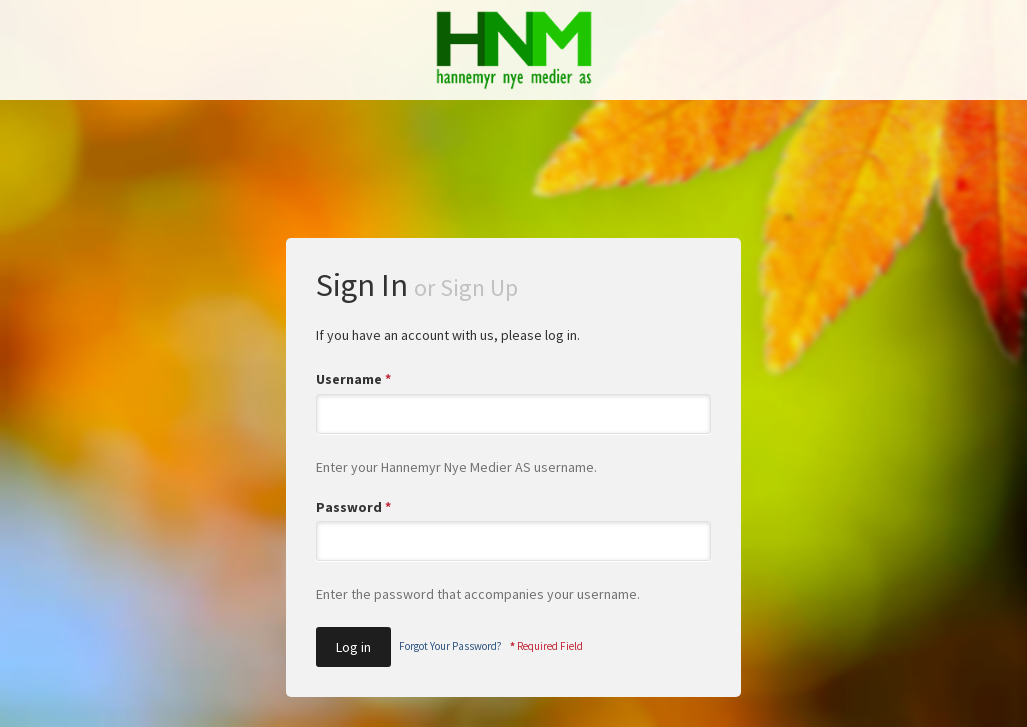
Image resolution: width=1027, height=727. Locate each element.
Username (353, 379)
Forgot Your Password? (450, 646)
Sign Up (479, 287)
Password (353, 507)
